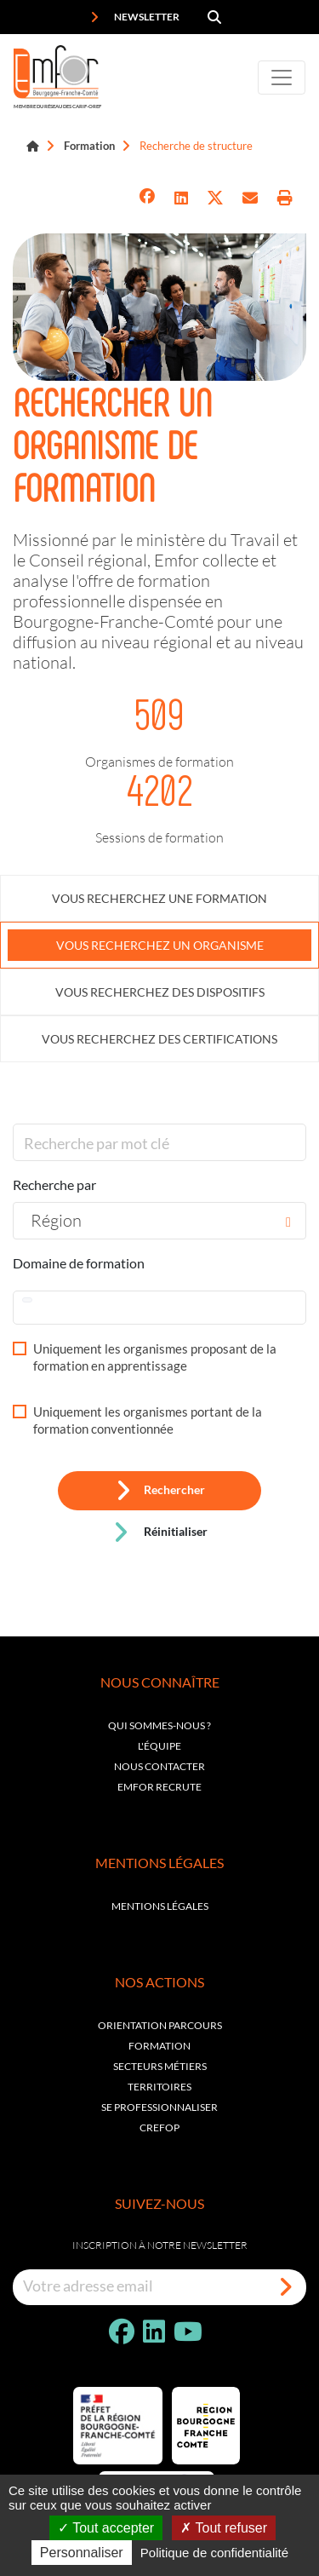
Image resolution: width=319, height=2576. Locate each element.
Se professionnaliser (159, 2107)
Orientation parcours (160, 2025)
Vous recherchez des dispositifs (160, 992)
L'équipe (159, 1745)
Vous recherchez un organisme (160, 945)
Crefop (159, 2127)
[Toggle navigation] (281, 77)
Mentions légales (159, 1906)
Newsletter (134, 17)
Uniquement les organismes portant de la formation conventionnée (147, 1420)
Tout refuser (223, 2528)
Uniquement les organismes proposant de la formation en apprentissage (154, 1357)
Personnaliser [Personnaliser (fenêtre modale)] (81, 2552)
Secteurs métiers (160, 2066)
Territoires (159, 2086)
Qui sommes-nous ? (159, 1725)
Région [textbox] (56, 1220)
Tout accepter (106, 2528)
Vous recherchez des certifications (159, 1039)
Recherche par (54, 1184)
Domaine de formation (79, 1263)
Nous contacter (159, 1766)
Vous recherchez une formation (159, 898)
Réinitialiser (160, 1532)
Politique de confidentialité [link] (214, 2552)
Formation (89, 145)
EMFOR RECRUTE (159, 1786)
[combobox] (159, 1220)
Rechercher (160, 1491)
